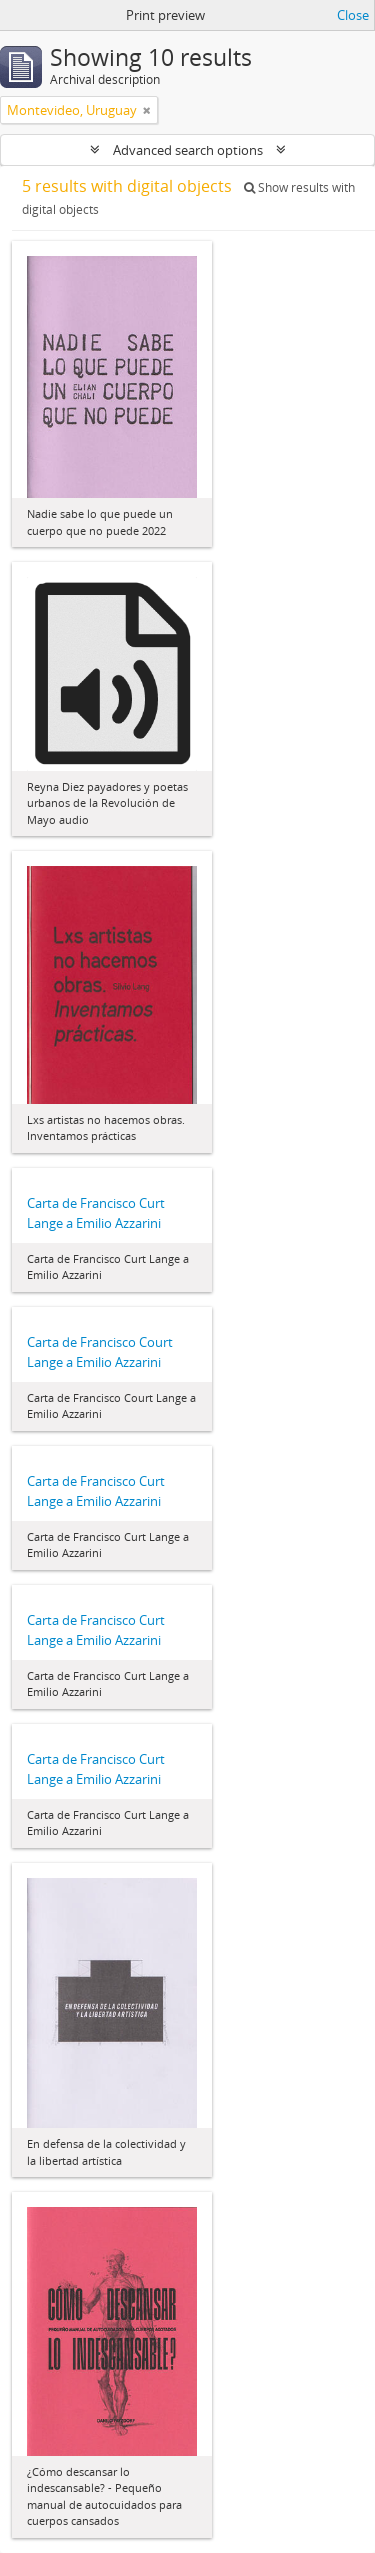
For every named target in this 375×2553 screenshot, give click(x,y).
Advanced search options (188, 150)
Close (353, 15)
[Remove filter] (147, 110)
